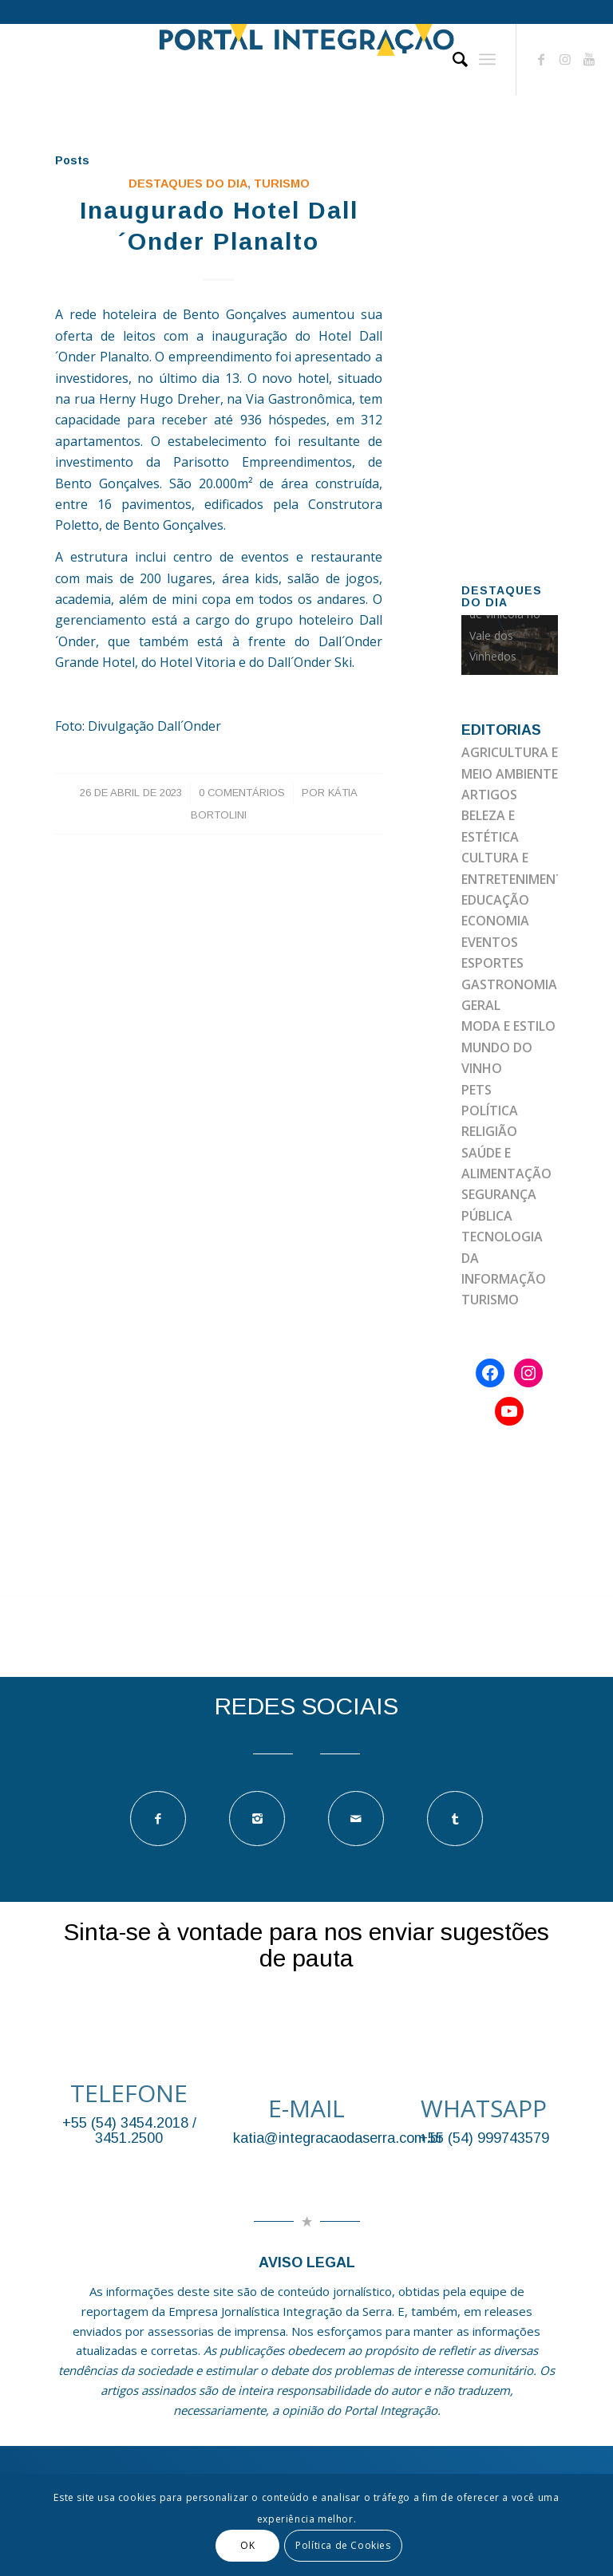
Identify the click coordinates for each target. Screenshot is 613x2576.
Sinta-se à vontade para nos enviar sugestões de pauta (306, 1945)
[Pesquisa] (452, 59)
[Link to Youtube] (589, 59)
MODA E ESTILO (508, 1026)
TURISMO (282, 183)
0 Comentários (242, 793)
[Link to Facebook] (541, 59)
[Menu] (487, 59)
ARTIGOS (489, 794)
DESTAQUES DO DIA (188, 183)
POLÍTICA (489, 1110)
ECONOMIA (495, 920)
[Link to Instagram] (565, 59)
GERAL (480, 1005)
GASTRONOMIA (509, 984)
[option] (509, 645)
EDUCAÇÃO (495, 900)
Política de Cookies (342, 2545)
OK (247, 2545)
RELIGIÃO (489, 1131)
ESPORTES (492, 963)
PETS (476, 1090)
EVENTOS (489, 942)
